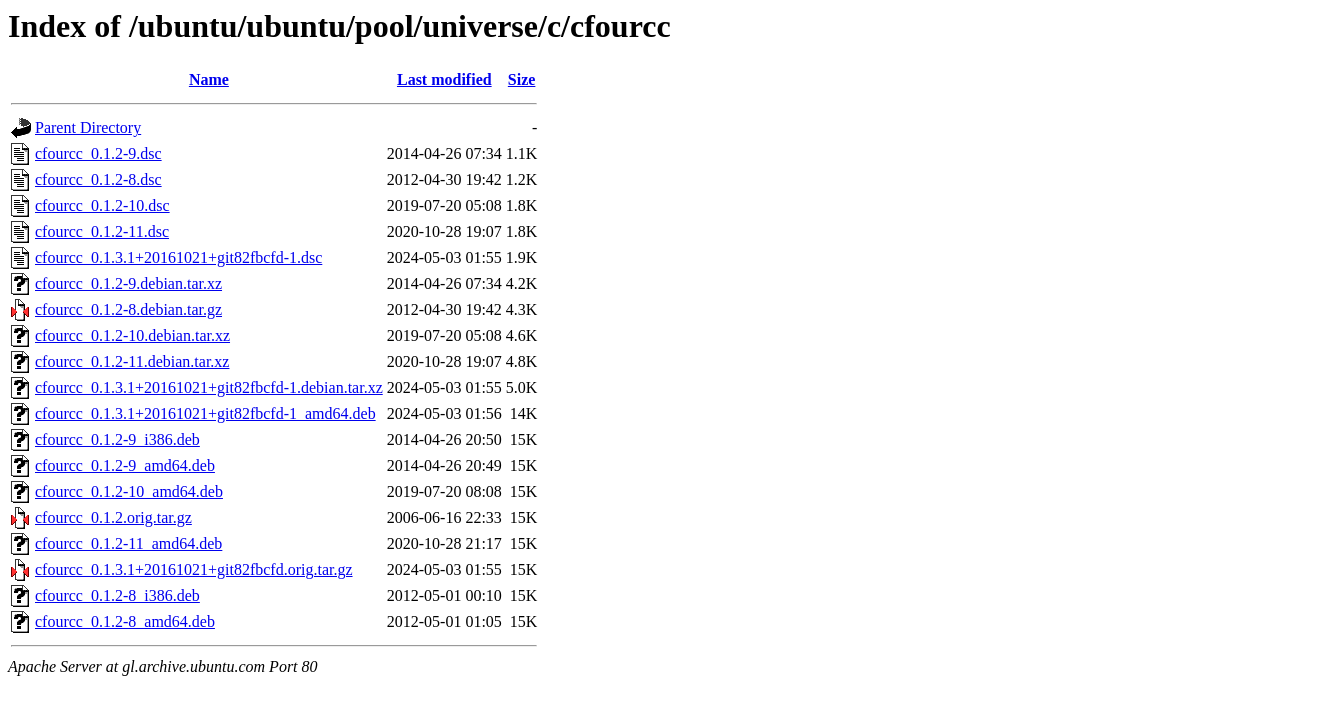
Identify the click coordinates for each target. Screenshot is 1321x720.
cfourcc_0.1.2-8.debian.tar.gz (128, 309)
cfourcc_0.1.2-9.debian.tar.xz (128, 283)
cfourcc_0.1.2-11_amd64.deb (128, 543)
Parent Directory (88, 127)
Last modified (444, 79)
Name (209, 79)
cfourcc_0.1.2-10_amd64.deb (129, 491)
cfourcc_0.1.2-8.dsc (98, 179)
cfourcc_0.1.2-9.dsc (98, 153)
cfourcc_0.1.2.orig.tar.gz (113, 517)
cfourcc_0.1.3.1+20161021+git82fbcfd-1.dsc (178, 257)
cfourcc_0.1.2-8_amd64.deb (125, 621)
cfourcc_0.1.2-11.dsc (102, 231)
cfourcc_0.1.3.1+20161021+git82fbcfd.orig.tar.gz (194, 569)
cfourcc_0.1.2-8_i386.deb (117, 595)
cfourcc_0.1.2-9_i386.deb (117, 439)
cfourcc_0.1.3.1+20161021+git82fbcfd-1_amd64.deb (205, 413)
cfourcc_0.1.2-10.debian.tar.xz (132, 335)
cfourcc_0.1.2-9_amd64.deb (125, 465)
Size (522, 79)
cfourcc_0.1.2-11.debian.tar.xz (132, 361)
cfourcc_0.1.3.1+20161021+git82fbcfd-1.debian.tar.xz (209, 387)
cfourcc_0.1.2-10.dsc (102, 205)
